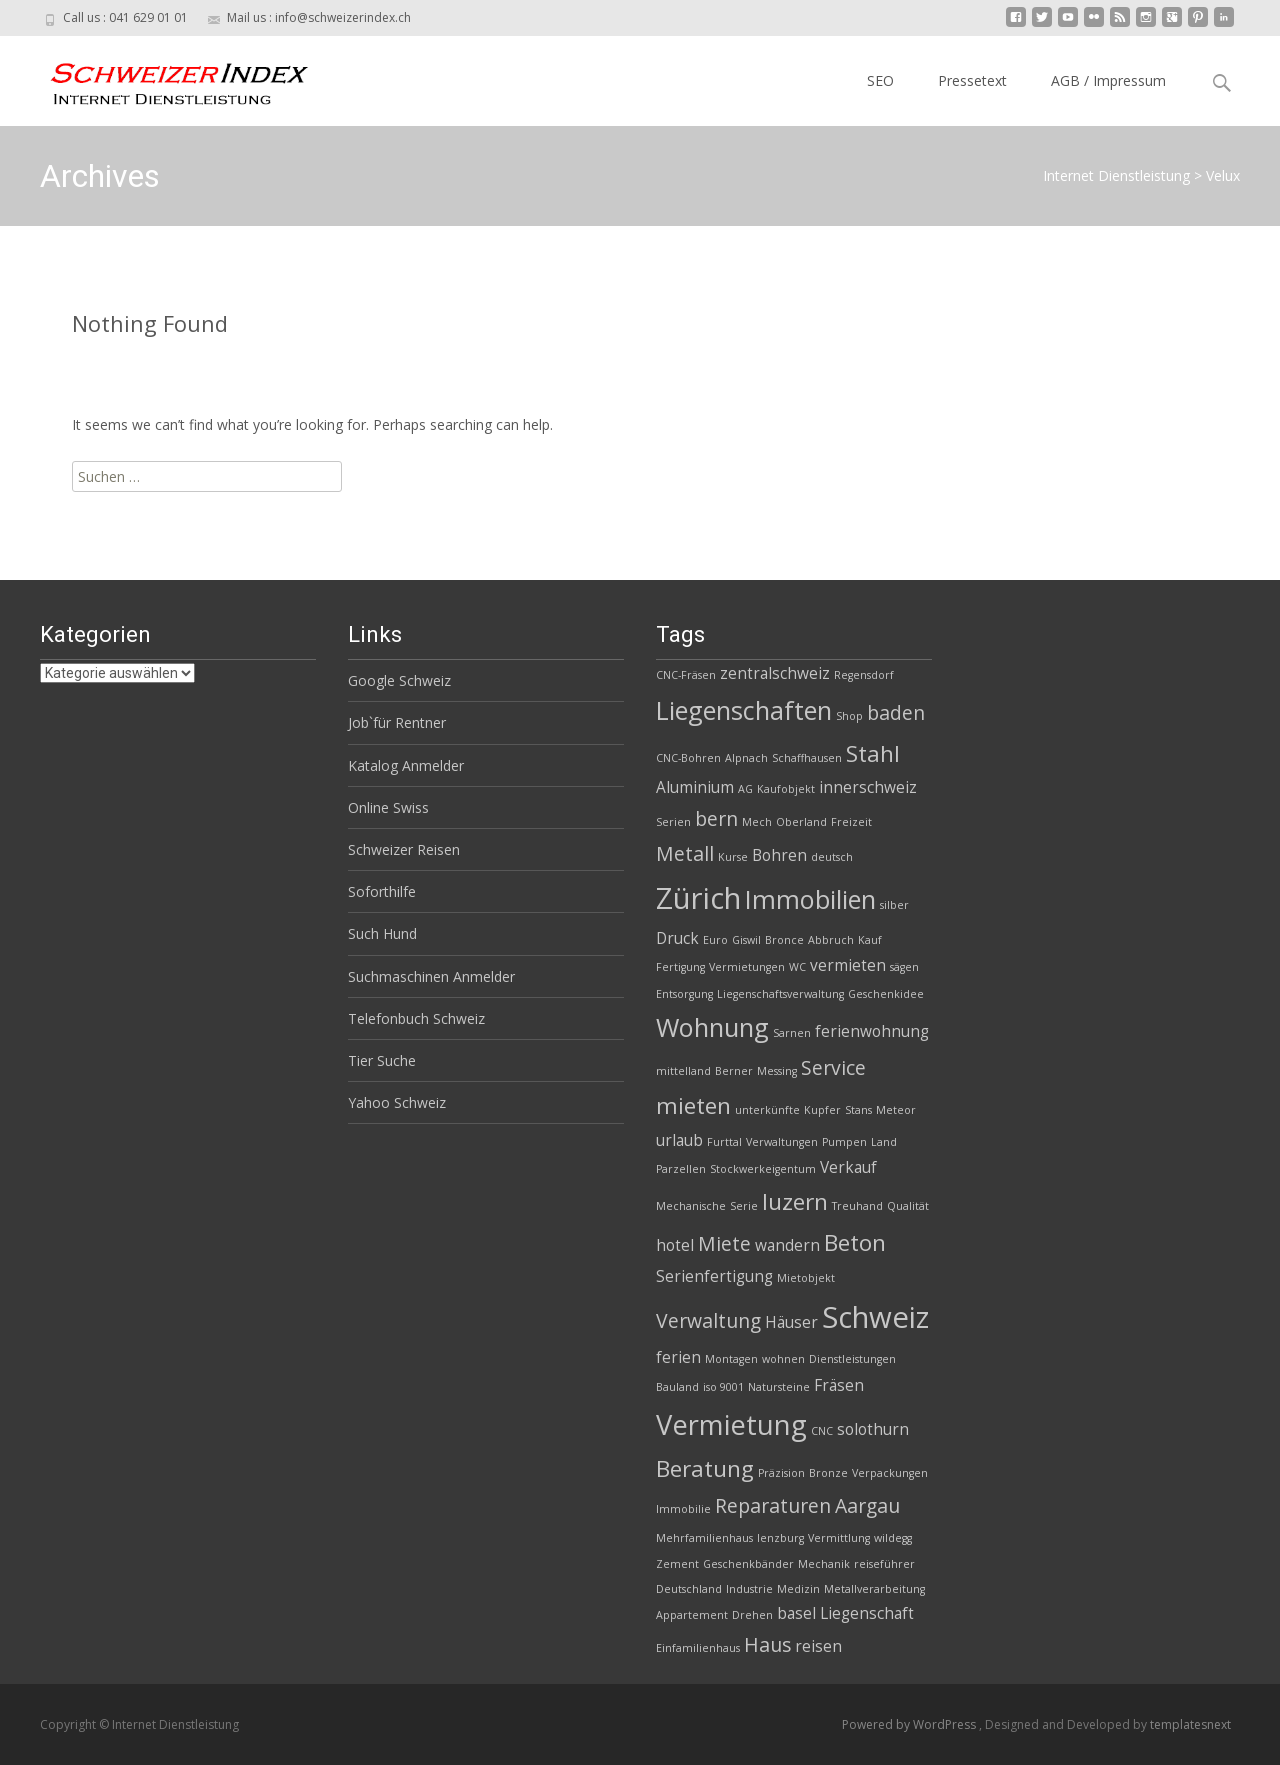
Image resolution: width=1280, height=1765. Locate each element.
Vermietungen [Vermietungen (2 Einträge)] (747, 967)
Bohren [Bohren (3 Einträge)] (779, 855)
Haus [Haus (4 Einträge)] (767, 1644)
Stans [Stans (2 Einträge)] (858, 1110)
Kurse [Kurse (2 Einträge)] (733, 857)
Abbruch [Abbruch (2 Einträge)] (831, 940)
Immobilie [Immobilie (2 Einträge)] (683, 1509)
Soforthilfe (382, 891)
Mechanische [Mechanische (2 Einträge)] (691, 1206)
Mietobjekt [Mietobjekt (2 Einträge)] (806, 1278)
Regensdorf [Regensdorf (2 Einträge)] (864, 675)
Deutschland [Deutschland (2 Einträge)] (689, 1589)
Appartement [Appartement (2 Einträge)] (692, 1615)
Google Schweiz (399, 680)
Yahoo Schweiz (397, 1102)
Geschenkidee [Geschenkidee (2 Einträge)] (886, 994)
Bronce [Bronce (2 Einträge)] (784, 940)
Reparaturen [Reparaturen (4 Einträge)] (773, 1505)
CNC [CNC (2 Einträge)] (822, 1431)
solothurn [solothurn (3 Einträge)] (873, 1429)
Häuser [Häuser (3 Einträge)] (791, 1322)
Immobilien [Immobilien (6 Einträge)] (810, 899)
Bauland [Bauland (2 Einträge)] (677, 1387)
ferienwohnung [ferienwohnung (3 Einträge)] (872, 1031)
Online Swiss (388, 807)
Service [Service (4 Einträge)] (833, 1067)
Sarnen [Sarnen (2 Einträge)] (792, 1033)
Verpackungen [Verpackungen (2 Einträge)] (890, 1473)
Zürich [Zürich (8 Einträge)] (698, 898)
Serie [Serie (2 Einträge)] (744, 1206)
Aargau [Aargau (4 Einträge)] (867, 1505)
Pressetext (972, 80)
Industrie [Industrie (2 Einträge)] (749, 1589)
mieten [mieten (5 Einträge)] (693, 1105)
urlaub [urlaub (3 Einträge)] (679, 1140)
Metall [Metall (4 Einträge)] (685, 853)
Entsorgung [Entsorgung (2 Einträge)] (684, 994)
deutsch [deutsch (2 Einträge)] (832, 857)
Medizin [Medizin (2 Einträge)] (798, 1589)
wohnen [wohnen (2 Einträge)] (783, 1359)
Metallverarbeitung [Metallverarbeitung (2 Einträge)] (874, 1589)
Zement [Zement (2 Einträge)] (677, 1564)
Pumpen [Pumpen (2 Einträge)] (844, 1142)
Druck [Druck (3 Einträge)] (677, 938)
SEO (880, 80)
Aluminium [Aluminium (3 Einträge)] (695, 787)
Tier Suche (382, 1060)
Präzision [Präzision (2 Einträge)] (781, 1473)
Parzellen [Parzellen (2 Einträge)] (681, 1169)
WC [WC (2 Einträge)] (797, 967)
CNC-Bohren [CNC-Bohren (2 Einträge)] (688, 758)
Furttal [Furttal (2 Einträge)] (724, 1142)
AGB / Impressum (1108, 80)
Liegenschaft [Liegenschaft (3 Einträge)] (867, 1613)
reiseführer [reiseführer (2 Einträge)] (884, 1564)
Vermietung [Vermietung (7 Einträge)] (731, 1424)
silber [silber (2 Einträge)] (894, 905)
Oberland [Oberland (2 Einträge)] (801, 822)
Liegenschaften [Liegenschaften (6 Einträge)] (744, 710)
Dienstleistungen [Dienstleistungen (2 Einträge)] (852, 1359)
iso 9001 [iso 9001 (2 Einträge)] (723, 1387)
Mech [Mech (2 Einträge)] (757, 822)
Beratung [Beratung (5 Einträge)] (705, 1468)
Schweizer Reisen (404, 849)
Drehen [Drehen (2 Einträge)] (752, 1615)
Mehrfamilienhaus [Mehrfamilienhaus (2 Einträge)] (704, 1538)
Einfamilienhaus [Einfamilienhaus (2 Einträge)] (698, 1648)
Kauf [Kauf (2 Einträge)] (870, 940)
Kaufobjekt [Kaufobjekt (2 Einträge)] (786, 789)
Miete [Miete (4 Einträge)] (724, 1243)
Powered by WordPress (910, 1724)
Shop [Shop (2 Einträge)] (849, 716)
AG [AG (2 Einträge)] (745, 789)
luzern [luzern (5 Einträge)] (795, 1201)
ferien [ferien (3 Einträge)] (678, 1357)
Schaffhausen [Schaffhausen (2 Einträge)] (807, 758)
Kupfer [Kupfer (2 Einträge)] (822, 1110)
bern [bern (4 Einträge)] (716, 818)
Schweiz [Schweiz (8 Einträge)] (875, 1317)
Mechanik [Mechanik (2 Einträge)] (824, 1564)
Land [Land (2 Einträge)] (884, 1142)
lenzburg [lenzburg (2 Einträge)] (780, 1538)
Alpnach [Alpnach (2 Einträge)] (746, 758)
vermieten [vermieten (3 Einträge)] (848, 965)
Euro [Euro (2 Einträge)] (715, 940)
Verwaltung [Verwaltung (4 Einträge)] (708, 1320)
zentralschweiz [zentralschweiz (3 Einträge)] (775, 673)
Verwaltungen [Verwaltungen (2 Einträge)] (782, 1142)
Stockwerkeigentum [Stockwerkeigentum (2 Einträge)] (763, 1169)
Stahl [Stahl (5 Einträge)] (873, 753)
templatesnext (1190, 1724)
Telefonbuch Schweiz (416, 1018)
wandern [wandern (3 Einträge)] (787, 1245)
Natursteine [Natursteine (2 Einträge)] (779, 1387)
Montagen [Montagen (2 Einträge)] (731, 1359)
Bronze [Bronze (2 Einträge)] (828, 1473)
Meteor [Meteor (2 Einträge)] (896, 1110)
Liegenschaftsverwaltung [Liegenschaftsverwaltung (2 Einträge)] (780, 994)
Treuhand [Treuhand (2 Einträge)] (857, 1206)
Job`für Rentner (397, 722)
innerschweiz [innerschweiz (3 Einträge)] (868, 787)
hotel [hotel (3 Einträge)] (675, 1245)
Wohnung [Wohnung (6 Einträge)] (712, 1027)
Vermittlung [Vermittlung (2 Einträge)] (839, 1538)
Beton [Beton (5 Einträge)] (855, 1242)
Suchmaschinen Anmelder (431, 976)
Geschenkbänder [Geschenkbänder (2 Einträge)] (748, 1564)
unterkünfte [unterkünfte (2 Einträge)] (767, 1110)
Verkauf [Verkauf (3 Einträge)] (848, 1167)
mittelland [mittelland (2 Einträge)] (683, 1071)
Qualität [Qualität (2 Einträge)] (908, 1206)
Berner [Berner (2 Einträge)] (734, 1071)
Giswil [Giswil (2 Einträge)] (746, 940)
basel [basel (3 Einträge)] (796, 1613)
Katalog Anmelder (406, 765)
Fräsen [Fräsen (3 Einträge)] (839, 1385)
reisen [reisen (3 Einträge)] (818, 1646)
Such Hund (382, 933)
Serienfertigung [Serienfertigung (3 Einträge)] (714, 1276)
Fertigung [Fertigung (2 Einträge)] (680, 967)
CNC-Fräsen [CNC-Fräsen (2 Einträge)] (686, 675)
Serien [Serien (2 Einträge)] (673, 822)
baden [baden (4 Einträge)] (896, 712)
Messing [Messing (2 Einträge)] (777, 1071)
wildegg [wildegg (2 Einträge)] (893, 1538)
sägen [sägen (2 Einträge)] (904, 967)
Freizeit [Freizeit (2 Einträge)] (851, 822)
